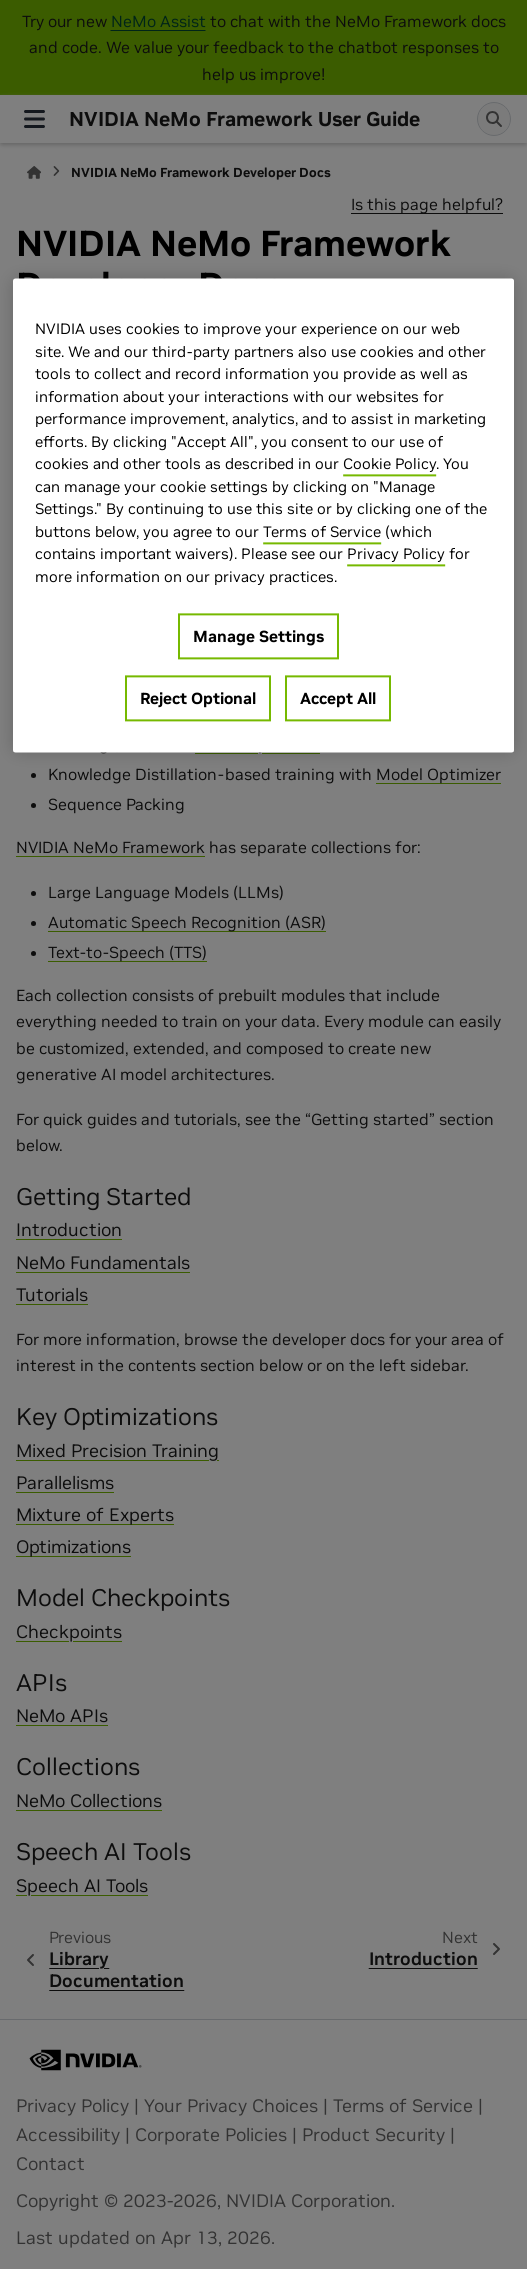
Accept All (338, 699)
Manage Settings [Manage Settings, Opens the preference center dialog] (258, 637)
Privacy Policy (396, 554)
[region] (263, 516)
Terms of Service (322, 531)
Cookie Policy (389, 464)
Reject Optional (198, 699)
